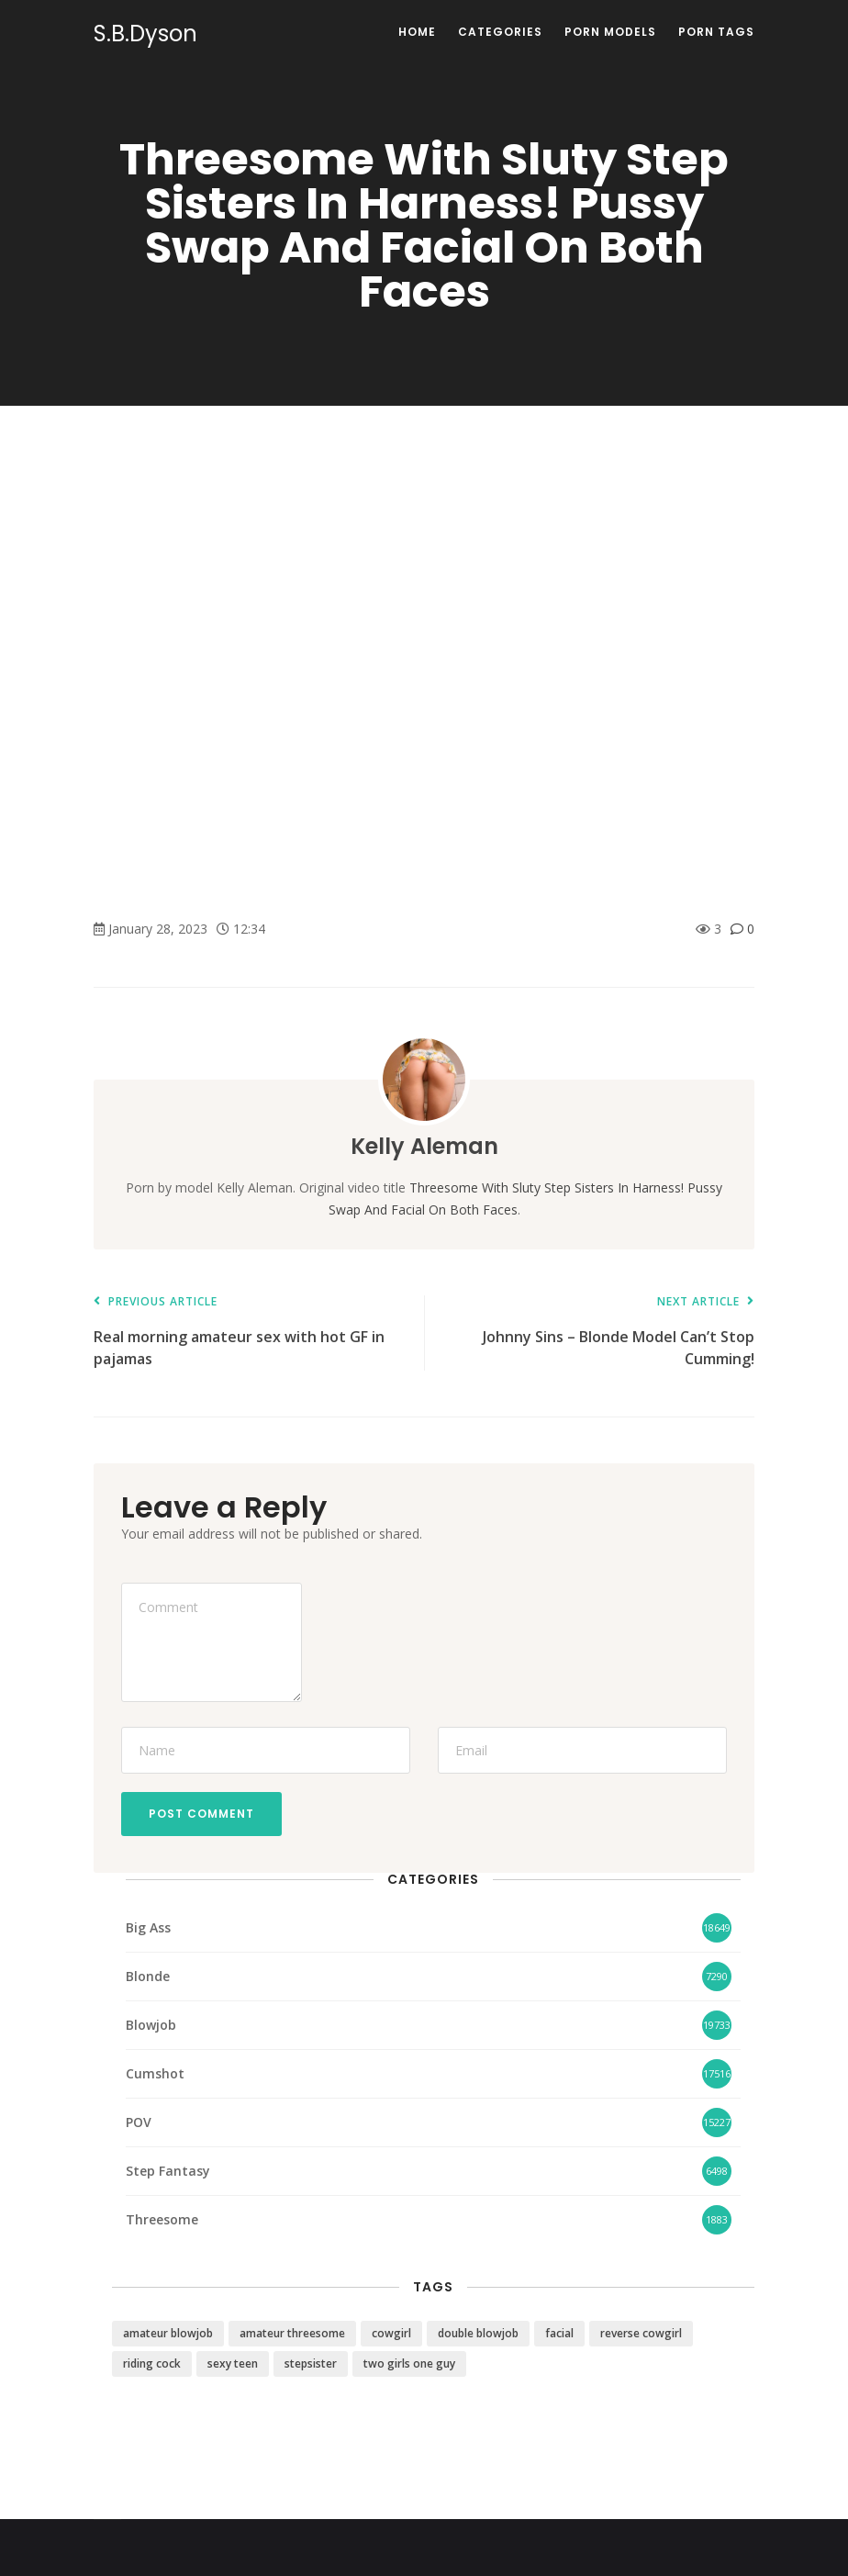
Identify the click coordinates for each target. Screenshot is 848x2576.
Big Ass (148, 1927)
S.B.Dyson (145, 34)
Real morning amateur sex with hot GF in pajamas (250, 1332)
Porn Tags (716, 31)
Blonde (148, 1976)
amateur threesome (292, 2333)
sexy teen (232, 2363)
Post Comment (201, 1813)
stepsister (311, 2363)
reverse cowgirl (641, 2333)
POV (138, 2122)
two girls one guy (409, 2363)
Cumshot (155, 2073)
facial (559, 2333)
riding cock (152, 2363)
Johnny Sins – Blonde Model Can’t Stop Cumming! (598, 1332)
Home (417, 31)
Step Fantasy (168, 2170)
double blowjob (478, 2333)
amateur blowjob (168, 2333)
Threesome (162, 2219)
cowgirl (391, 2333)
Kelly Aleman (424, 1146)
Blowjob (151, 2024)
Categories (500, 31)
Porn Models (610, 31)
